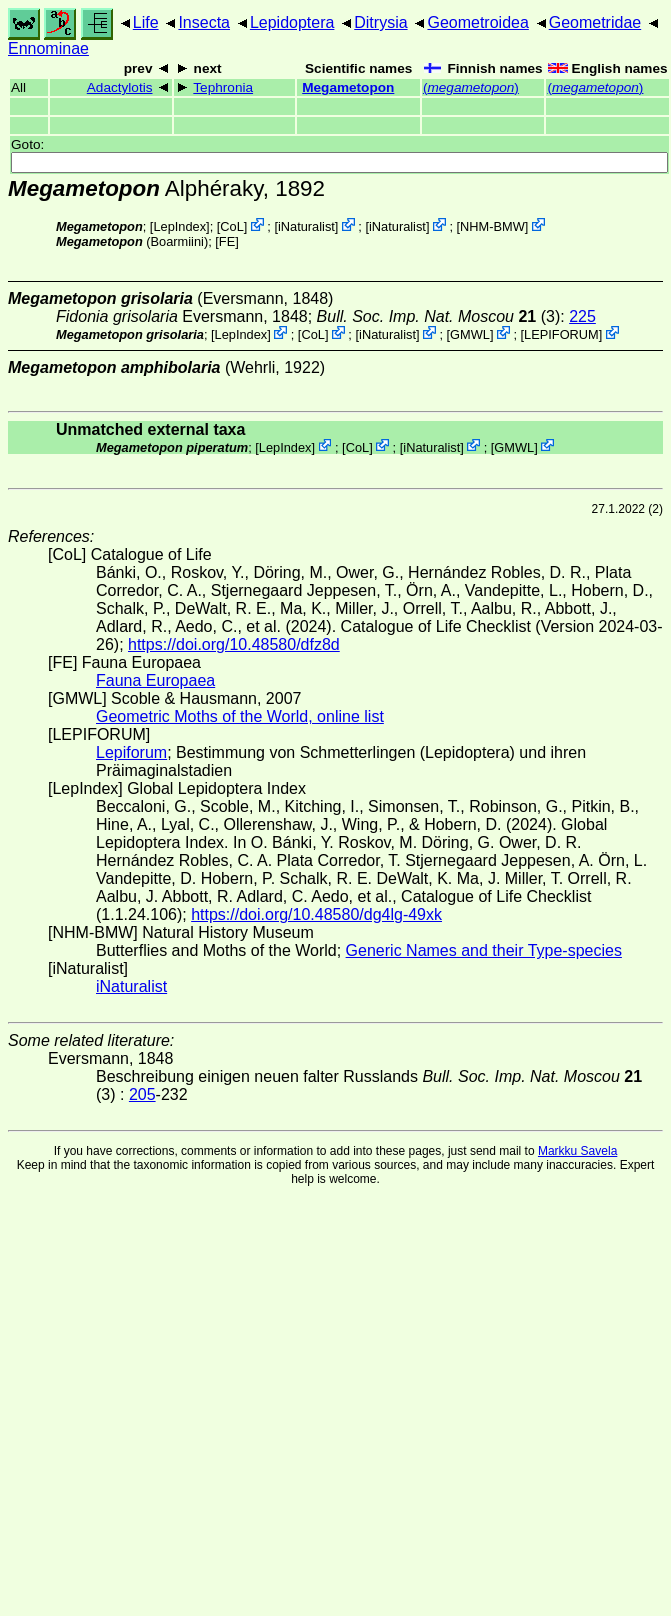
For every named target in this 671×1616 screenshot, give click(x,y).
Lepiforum (131, 752)
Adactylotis (120, 87)
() (471, 87)
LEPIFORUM (561, 334)
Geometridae (595, 22)
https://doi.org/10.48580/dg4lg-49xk (316, 914)
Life (146, 22)
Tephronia (223, 87)
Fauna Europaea (155, 680)
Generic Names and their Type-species (484, 950)
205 (142, 1094)
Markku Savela (577, 1151)
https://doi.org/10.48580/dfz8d (234, 644)
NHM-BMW (492, 226)
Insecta (204, 22)
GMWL (470, 334)
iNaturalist (306, 226)
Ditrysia (380, 22)
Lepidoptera (292, 22)
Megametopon (348, 87)
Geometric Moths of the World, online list (240, 716)
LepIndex (179, 226)
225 (582, 316)
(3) (439, 316)
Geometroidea (477, 22)
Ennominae (48, 48)
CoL (231, 226)
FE (227, 241)
